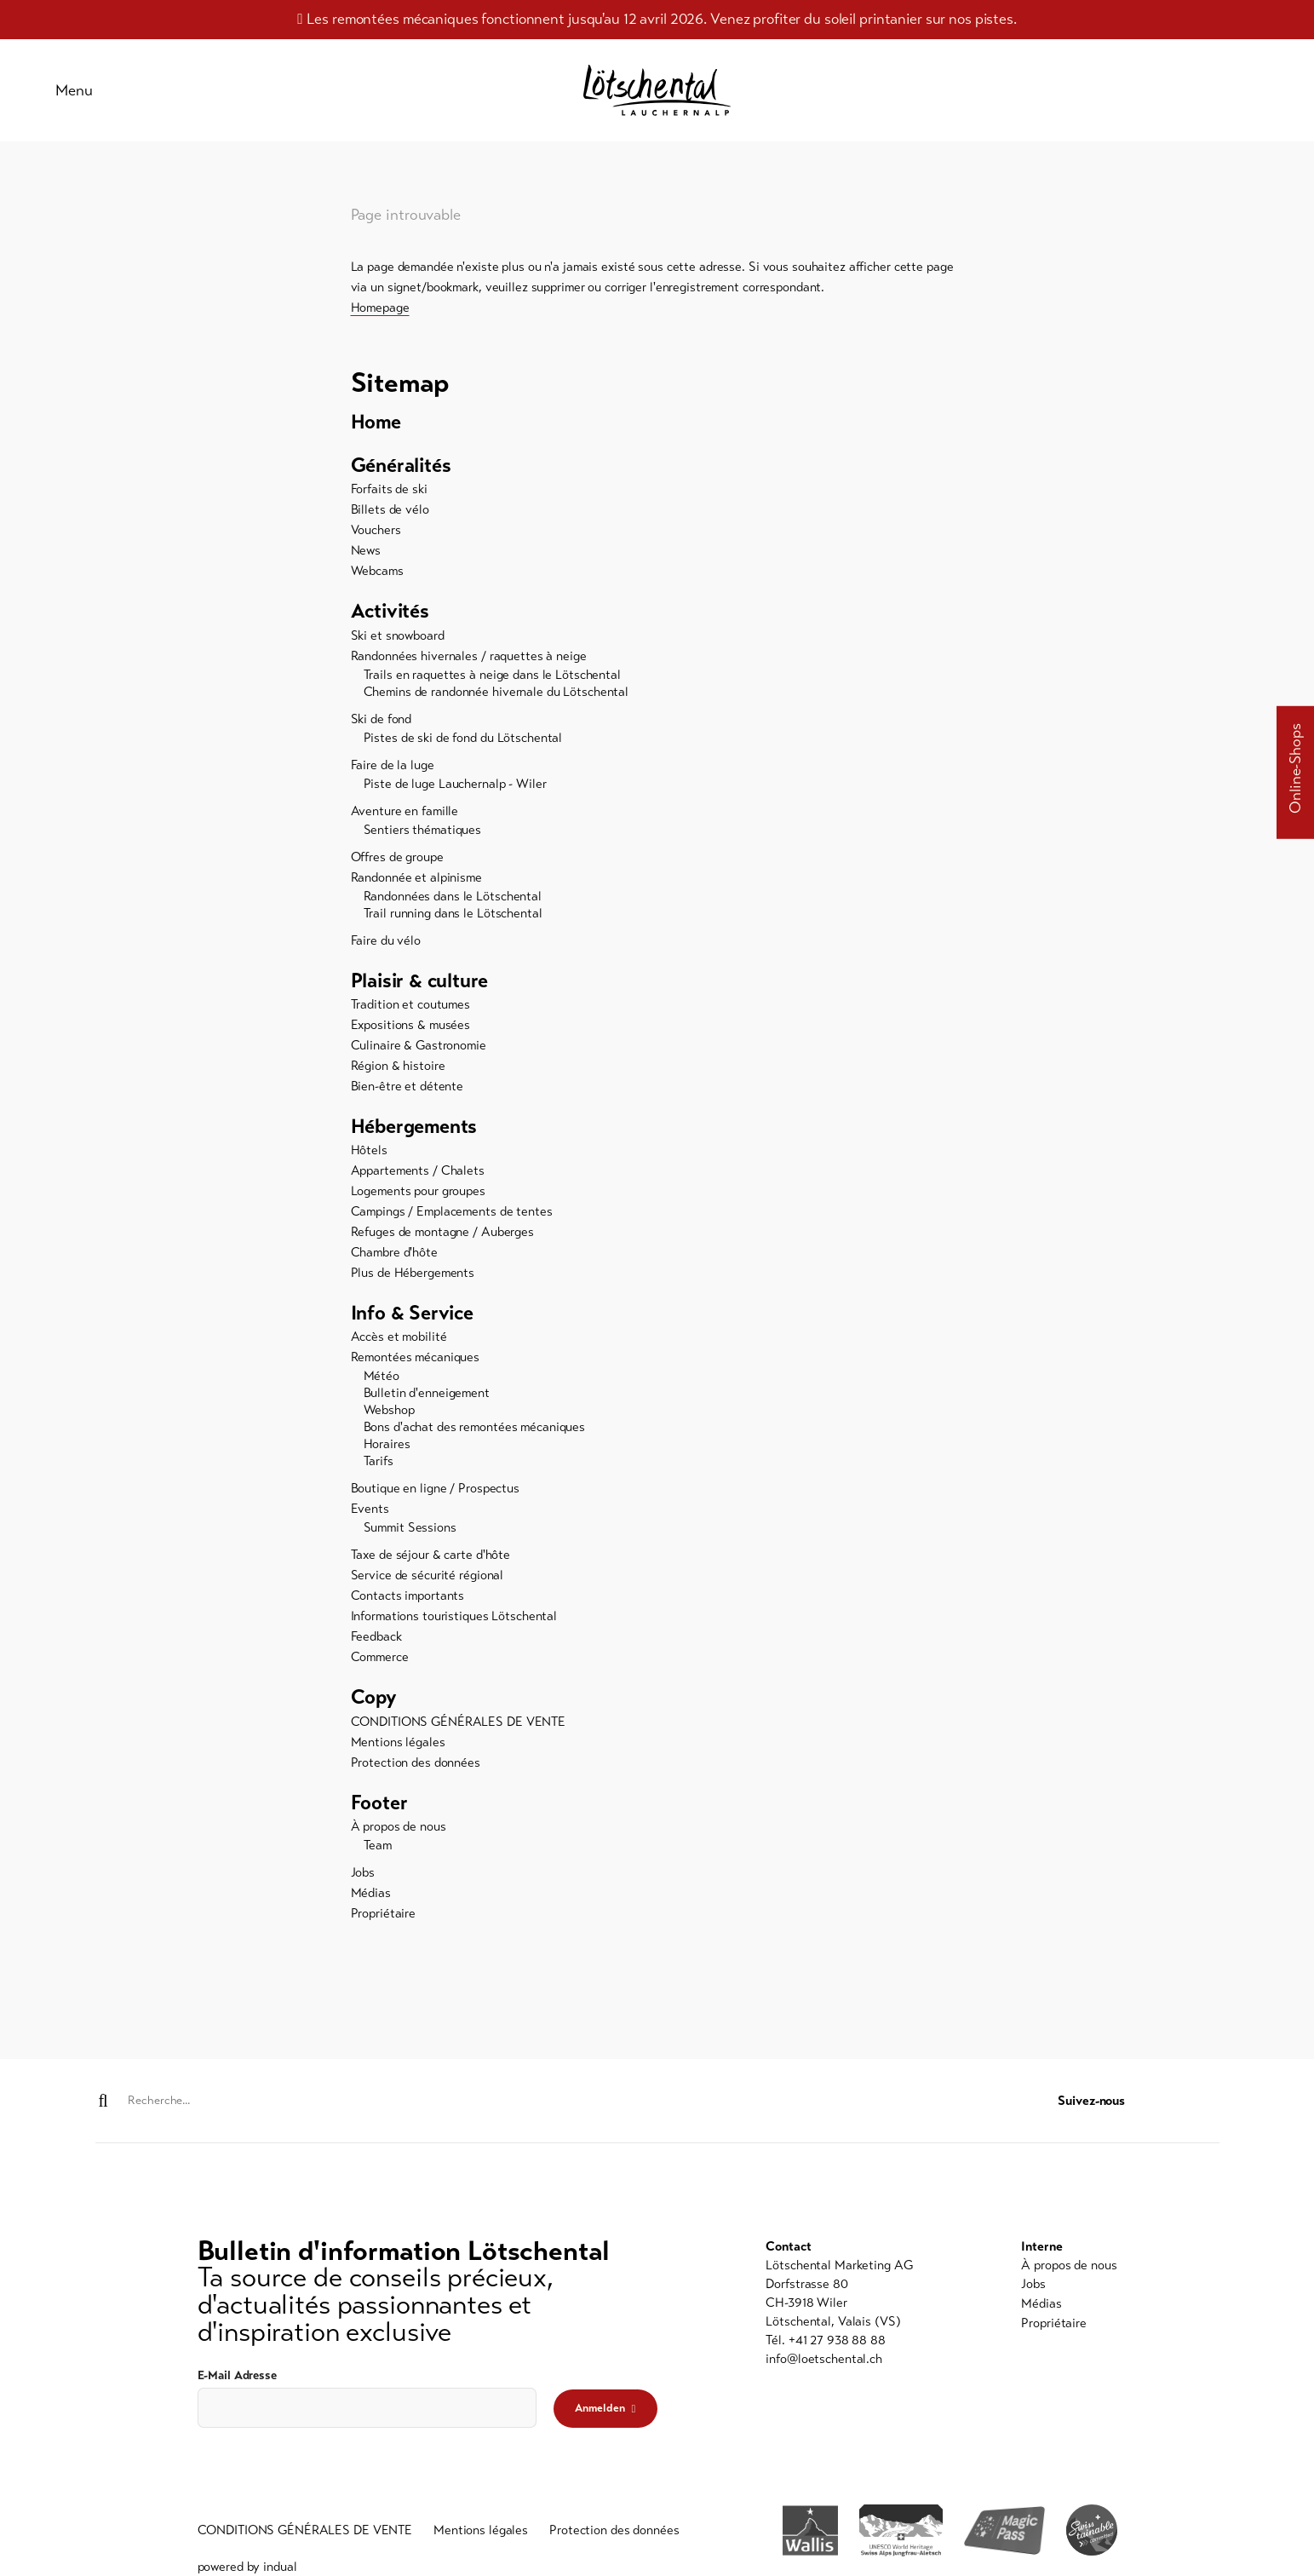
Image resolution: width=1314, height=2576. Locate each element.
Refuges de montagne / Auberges (442, 1239)
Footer (380, 1812)
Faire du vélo (386, 946)
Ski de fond (381, 725)
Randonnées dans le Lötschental (453, 902)
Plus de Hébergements (413, 1280)
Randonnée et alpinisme (416, 883)
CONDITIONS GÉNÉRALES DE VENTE (458, 1730)
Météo (381, 1384)
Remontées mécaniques (415, 1365)
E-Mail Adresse (237, 2375)
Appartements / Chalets (418, 1178)
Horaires (387, 1452)
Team (378, 1854)
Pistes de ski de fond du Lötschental (463, 743)
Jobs (363, 1881)
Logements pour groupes (418, 1198)
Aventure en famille (405, 817)
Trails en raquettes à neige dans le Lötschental (492, 680)
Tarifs (378, 1469)
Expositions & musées (411, 1031)
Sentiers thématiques (423, 835)
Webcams (377, 576)
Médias (371, 1902)
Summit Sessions (410, 1536)
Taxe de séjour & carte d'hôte (431, 1563)
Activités (392, 617)
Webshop (389, 1418)
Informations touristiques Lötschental (454, 1624)
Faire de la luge (392, 771)
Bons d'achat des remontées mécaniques (475, 1435)
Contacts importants (408, 1604)
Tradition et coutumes (410, 1011)
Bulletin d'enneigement (427, 1401)
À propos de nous (398, 1835)
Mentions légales (398, 1750)
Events (370, 1517)
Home (377, 427)
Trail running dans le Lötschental (453, 919)
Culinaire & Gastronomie (418, 1052)
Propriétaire (383, 1922)
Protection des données (415, 1771)
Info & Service (415, 1321)
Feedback (376, 1645)
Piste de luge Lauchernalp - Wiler (455, 789)
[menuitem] (657, 426)
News (366, 556)
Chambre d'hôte (394, 1260)
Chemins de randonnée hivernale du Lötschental (496, 697)
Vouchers (376, 535)
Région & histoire (398, 1072)
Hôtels (369, 1157)
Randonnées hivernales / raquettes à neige (469, 662)
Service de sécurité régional (427, 1583)
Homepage (380, 311)
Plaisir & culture (422, 987)
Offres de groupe (397, 863)
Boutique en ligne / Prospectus (435, 1496)
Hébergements (417, 1134)
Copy (374, 1706)
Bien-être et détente (407, 1093)
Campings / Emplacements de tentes (452, 1219)
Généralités (403, 471)
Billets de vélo (390, 515)
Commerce (380, 1665)
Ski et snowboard (398, 641)
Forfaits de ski (389, 495)
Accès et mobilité (399, 1345)
